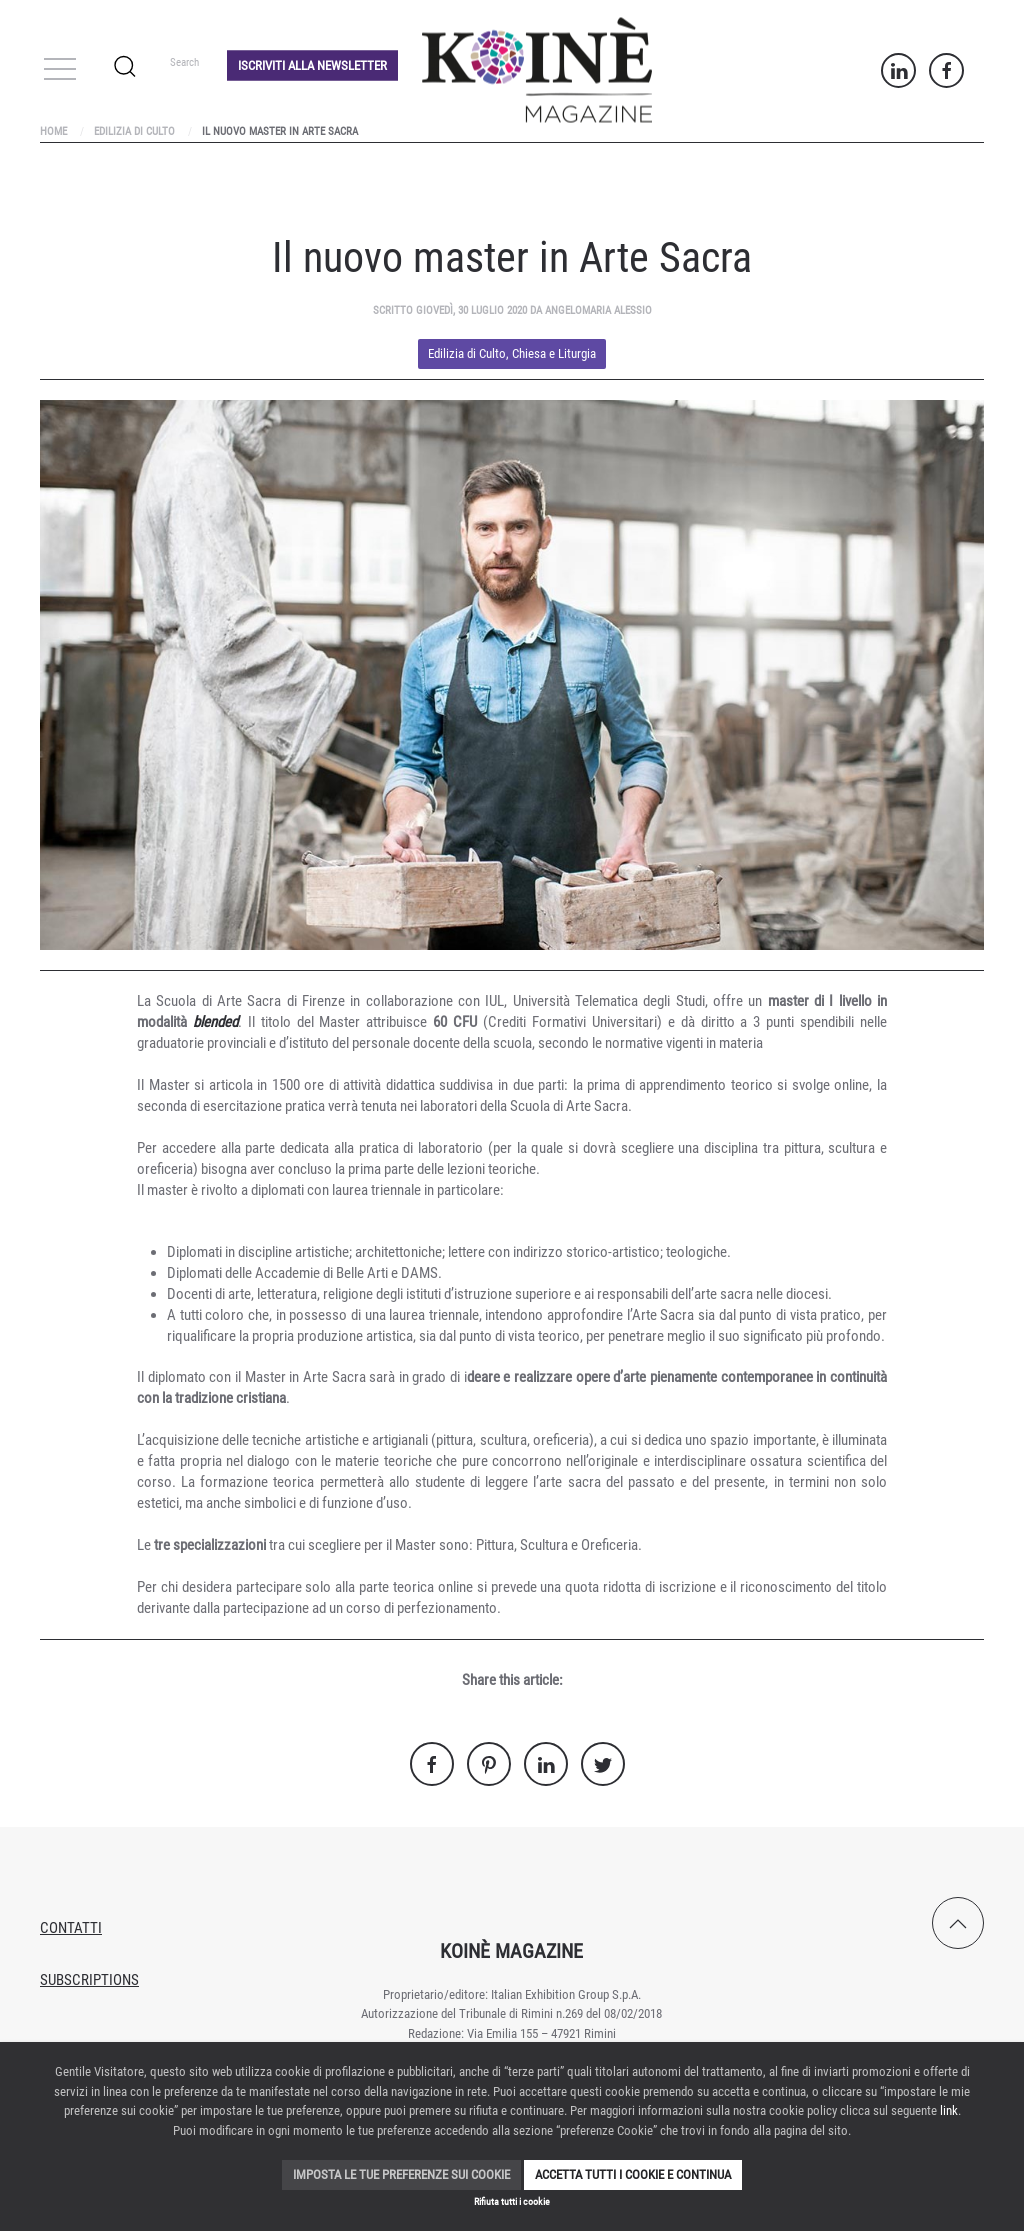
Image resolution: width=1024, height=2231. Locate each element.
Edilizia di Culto (134, 131)
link (949, 2110)
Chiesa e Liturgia (554, 353)
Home (53, 131)
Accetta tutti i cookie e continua (633, 2174)
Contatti (71, 1928)
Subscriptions (89, 1980)
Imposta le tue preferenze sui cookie (401, 2174)
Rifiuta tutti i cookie (512, 2201)
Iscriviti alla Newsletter (312, 64)
